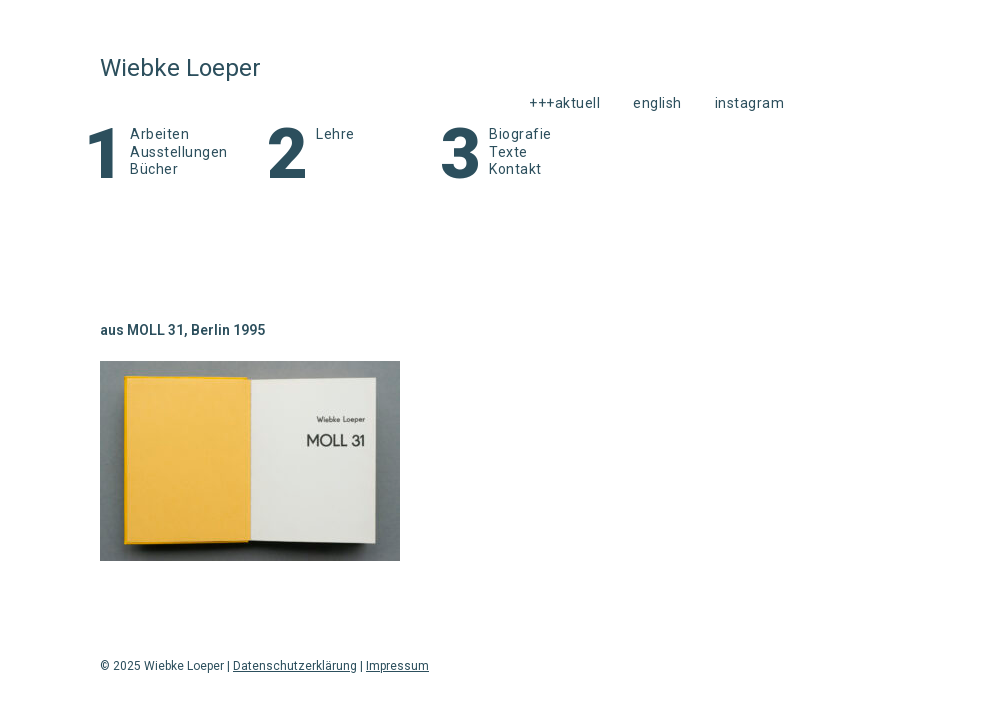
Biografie (520, 134)
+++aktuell (564, 103)
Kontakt (515, 169)
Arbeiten (159, 134)
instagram (750, 103)
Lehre (335, 134)
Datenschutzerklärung (295, 666)
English (657, 103)
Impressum (397, 666)
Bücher (154, 169)
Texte (508, 152)
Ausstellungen (179, 152)
